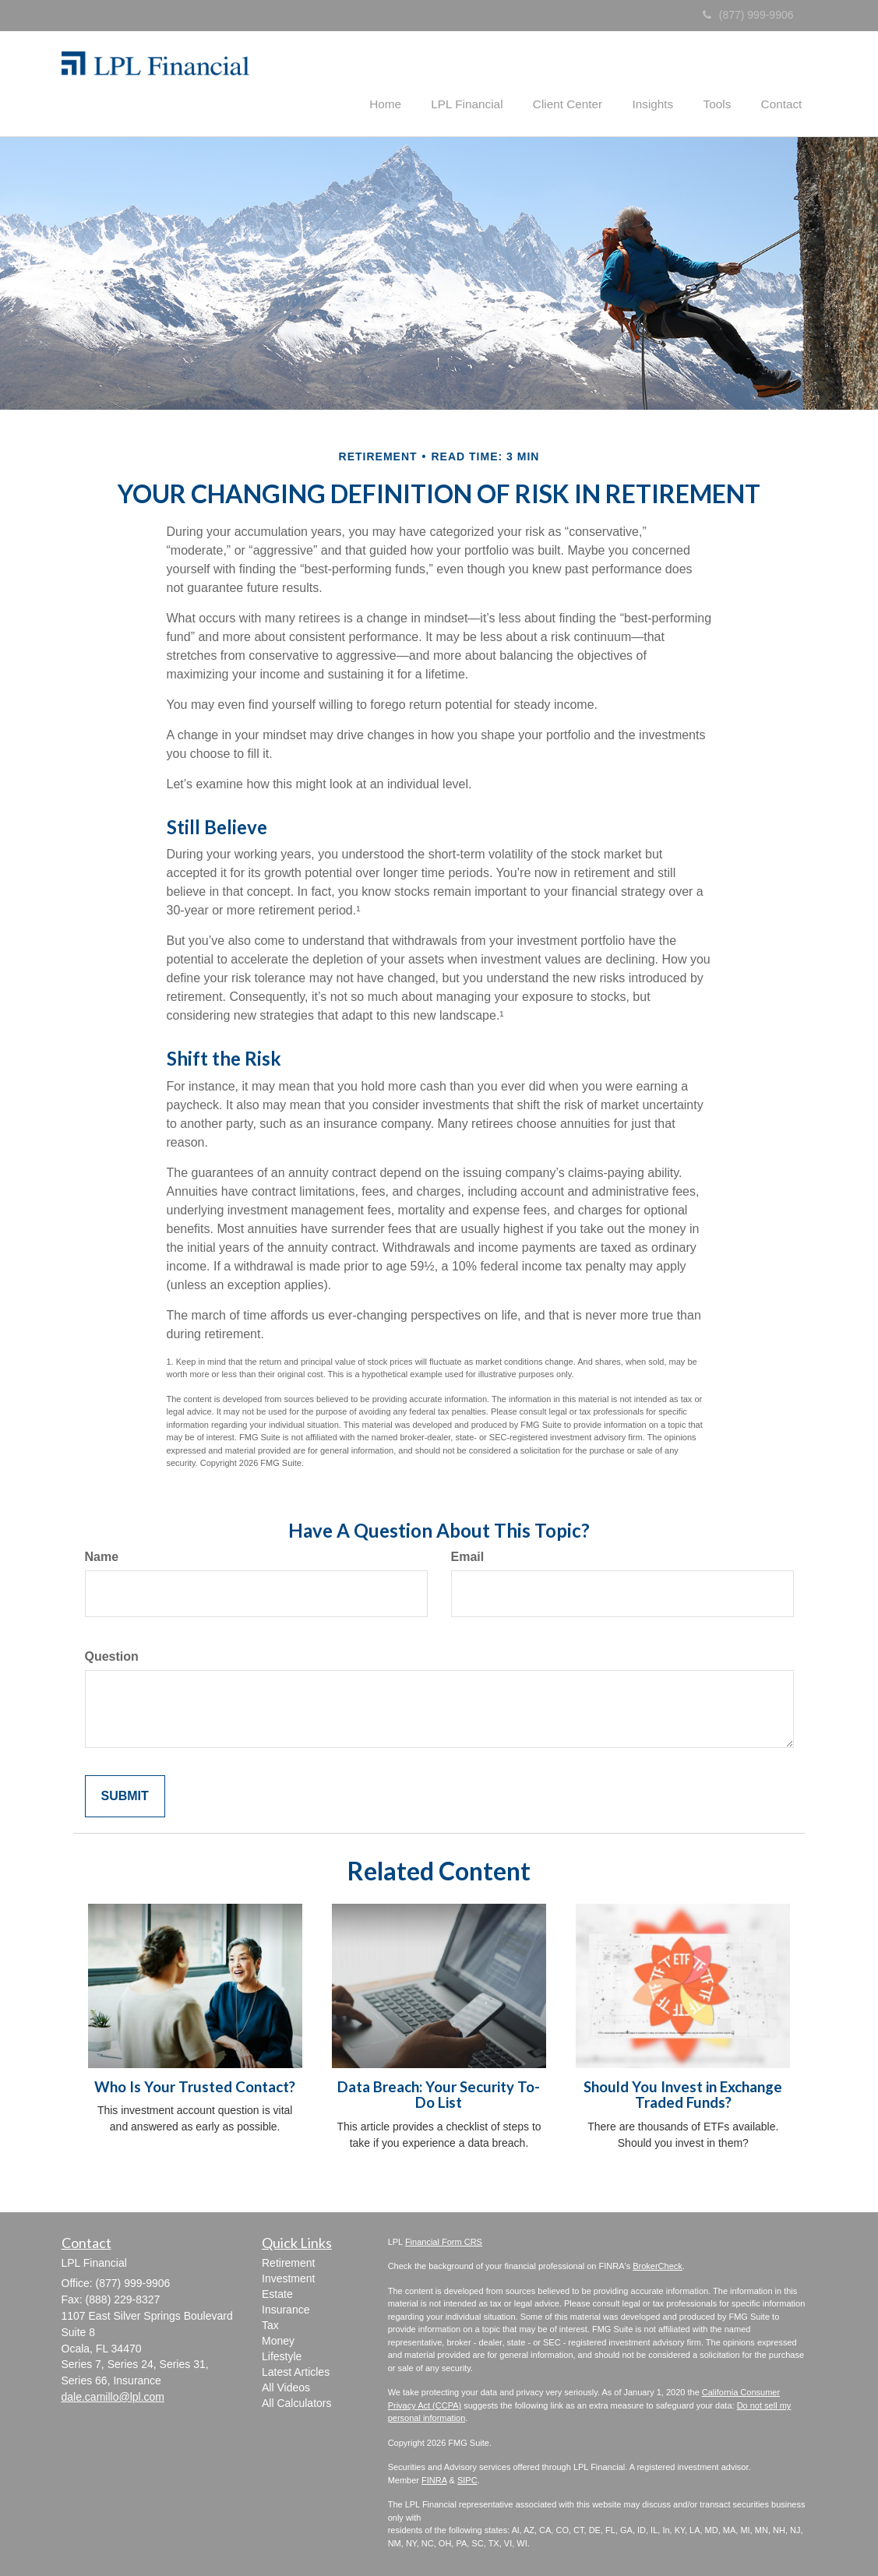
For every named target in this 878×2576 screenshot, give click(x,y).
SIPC (467, 2478)
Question (112, 1655)
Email (468, 1555)
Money (278, 2339)
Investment (288, 2277)
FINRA (433, 2478)
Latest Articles (296, 2370)
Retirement (288, 2261)
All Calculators (296, 2401)
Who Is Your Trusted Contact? (194, 2085)
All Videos (286, 2386)
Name (102, 1555)
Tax (270, 2323)
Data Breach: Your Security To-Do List (438, 2093)
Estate (277, 2292)
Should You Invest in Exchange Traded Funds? (683, 2093)
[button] (411, 81)
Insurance (285, 2308)
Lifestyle (281, 2355)
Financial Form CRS (443, 2240)
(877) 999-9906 (748, 15)
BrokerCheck (657, 2265)
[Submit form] (125, 1795)
